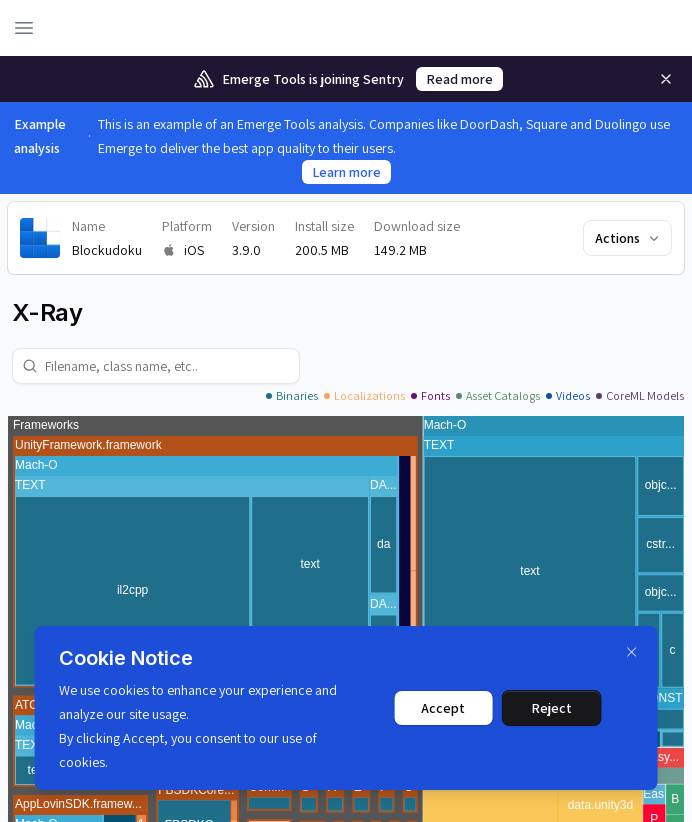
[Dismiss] (631, 652)
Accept (443, 708)
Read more (459, 79)
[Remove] (666, 79)
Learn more (346, 172)
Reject (551, 708)
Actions (628, 238)
